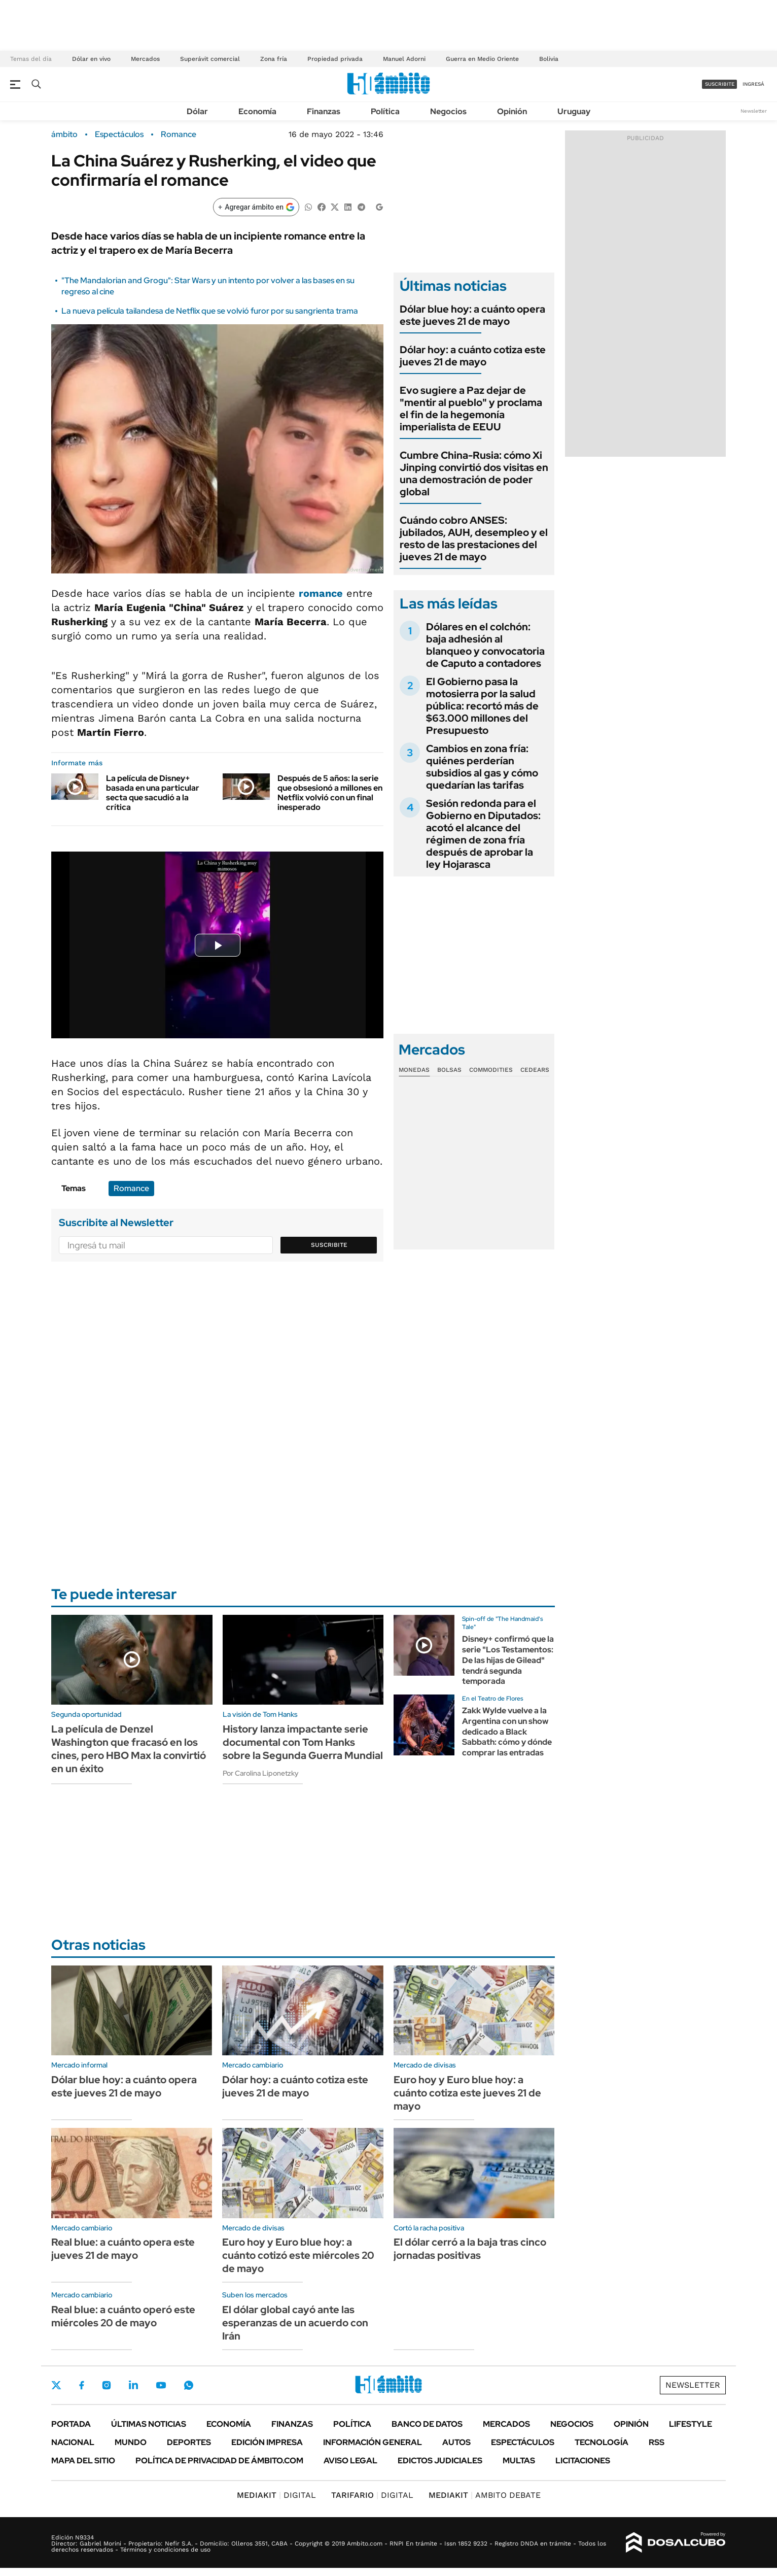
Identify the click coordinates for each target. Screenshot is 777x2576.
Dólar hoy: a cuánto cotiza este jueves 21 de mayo (473, 355)
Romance (178, 134)
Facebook (81, 2385)
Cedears (534, 1069)
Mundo (131, 2442)
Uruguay (573, 111)
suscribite (719, 84)
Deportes (189, 2442)
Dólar (197, 111)
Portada (71, 2424)
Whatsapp (188, 2385)
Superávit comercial (210, 58)
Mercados (145, 58)
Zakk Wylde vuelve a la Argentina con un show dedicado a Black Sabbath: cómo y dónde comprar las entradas (507, 1731)
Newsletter (753, 111)
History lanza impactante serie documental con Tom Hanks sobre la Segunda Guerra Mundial (303, 1742)
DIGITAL (276, 2495)
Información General (372, 2442)
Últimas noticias (148, 2424)
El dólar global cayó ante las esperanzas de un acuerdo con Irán (295, 2323)
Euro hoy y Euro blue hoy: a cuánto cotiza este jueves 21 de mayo (467, 2093)
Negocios (448, 111)
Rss (656, 2442)
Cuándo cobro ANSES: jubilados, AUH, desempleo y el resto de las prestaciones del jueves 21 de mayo (474, 538)
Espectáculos (119, 134)
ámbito (64, 134)
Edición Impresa (267, 2442)
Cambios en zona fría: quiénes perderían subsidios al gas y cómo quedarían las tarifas (482, 767)
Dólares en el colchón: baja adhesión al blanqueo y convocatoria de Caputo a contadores (485, 645)
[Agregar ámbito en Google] (256, 207)
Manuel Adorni (404, 58)
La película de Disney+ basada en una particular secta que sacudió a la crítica (152, 793)
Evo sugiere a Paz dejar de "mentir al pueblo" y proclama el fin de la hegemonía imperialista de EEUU (471, 408)
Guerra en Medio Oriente (482, 58)
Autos (456, 2442)
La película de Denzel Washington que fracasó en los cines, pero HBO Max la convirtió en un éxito (128, 1748)
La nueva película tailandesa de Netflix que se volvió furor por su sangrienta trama (209, 311)
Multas (519, 2460)
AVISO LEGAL (350, 2460)
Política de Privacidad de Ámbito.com (219, 2460)
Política (385, 111)
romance (321, 593)
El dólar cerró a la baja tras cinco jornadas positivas (470, 2248)
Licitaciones (582, 2460)
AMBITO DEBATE (485, 2495)
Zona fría (273, 58)
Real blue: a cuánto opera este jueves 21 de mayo (123, 2248)
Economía (257, 111)
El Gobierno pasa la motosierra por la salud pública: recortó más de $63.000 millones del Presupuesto (482, 706)
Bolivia (548, 58)
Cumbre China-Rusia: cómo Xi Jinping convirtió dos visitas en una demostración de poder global (474, 473)
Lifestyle (690, 2424)
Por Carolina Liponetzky (261, 1773)
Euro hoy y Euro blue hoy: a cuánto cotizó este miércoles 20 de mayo (298, 2255)
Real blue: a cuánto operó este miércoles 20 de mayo (123, 2316)
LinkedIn (133, 2385)
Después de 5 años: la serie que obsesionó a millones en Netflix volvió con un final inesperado (329, 793)
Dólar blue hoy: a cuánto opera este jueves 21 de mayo (472, 315)
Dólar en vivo (91, 58)
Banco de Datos (427, 2424)
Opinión (512, 111)
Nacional (72, 2442)
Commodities (491, 1069)
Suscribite (329, 1244)
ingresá (753, 84)
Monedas (414, 1069)
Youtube (161, 2385)
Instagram (106, 2385)
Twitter (56, 2385)
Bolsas (449, 1069)
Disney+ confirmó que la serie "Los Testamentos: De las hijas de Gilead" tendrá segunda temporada (508, 1660)
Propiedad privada (335, 58)
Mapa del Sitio (83, 2460)
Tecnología (601, 2442)
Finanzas (323, 111)
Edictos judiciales (440, 2460)
